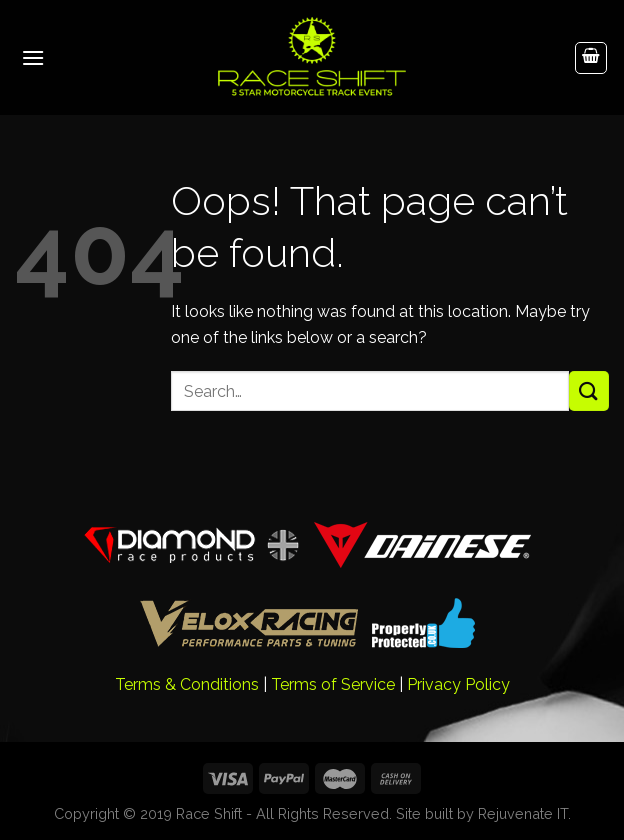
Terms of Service (333, 684)
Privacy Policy (458, 684)
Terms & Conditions (187, 684)
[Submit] (589, 390)
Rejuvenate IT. (524, 813)
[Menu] (33, 57)
